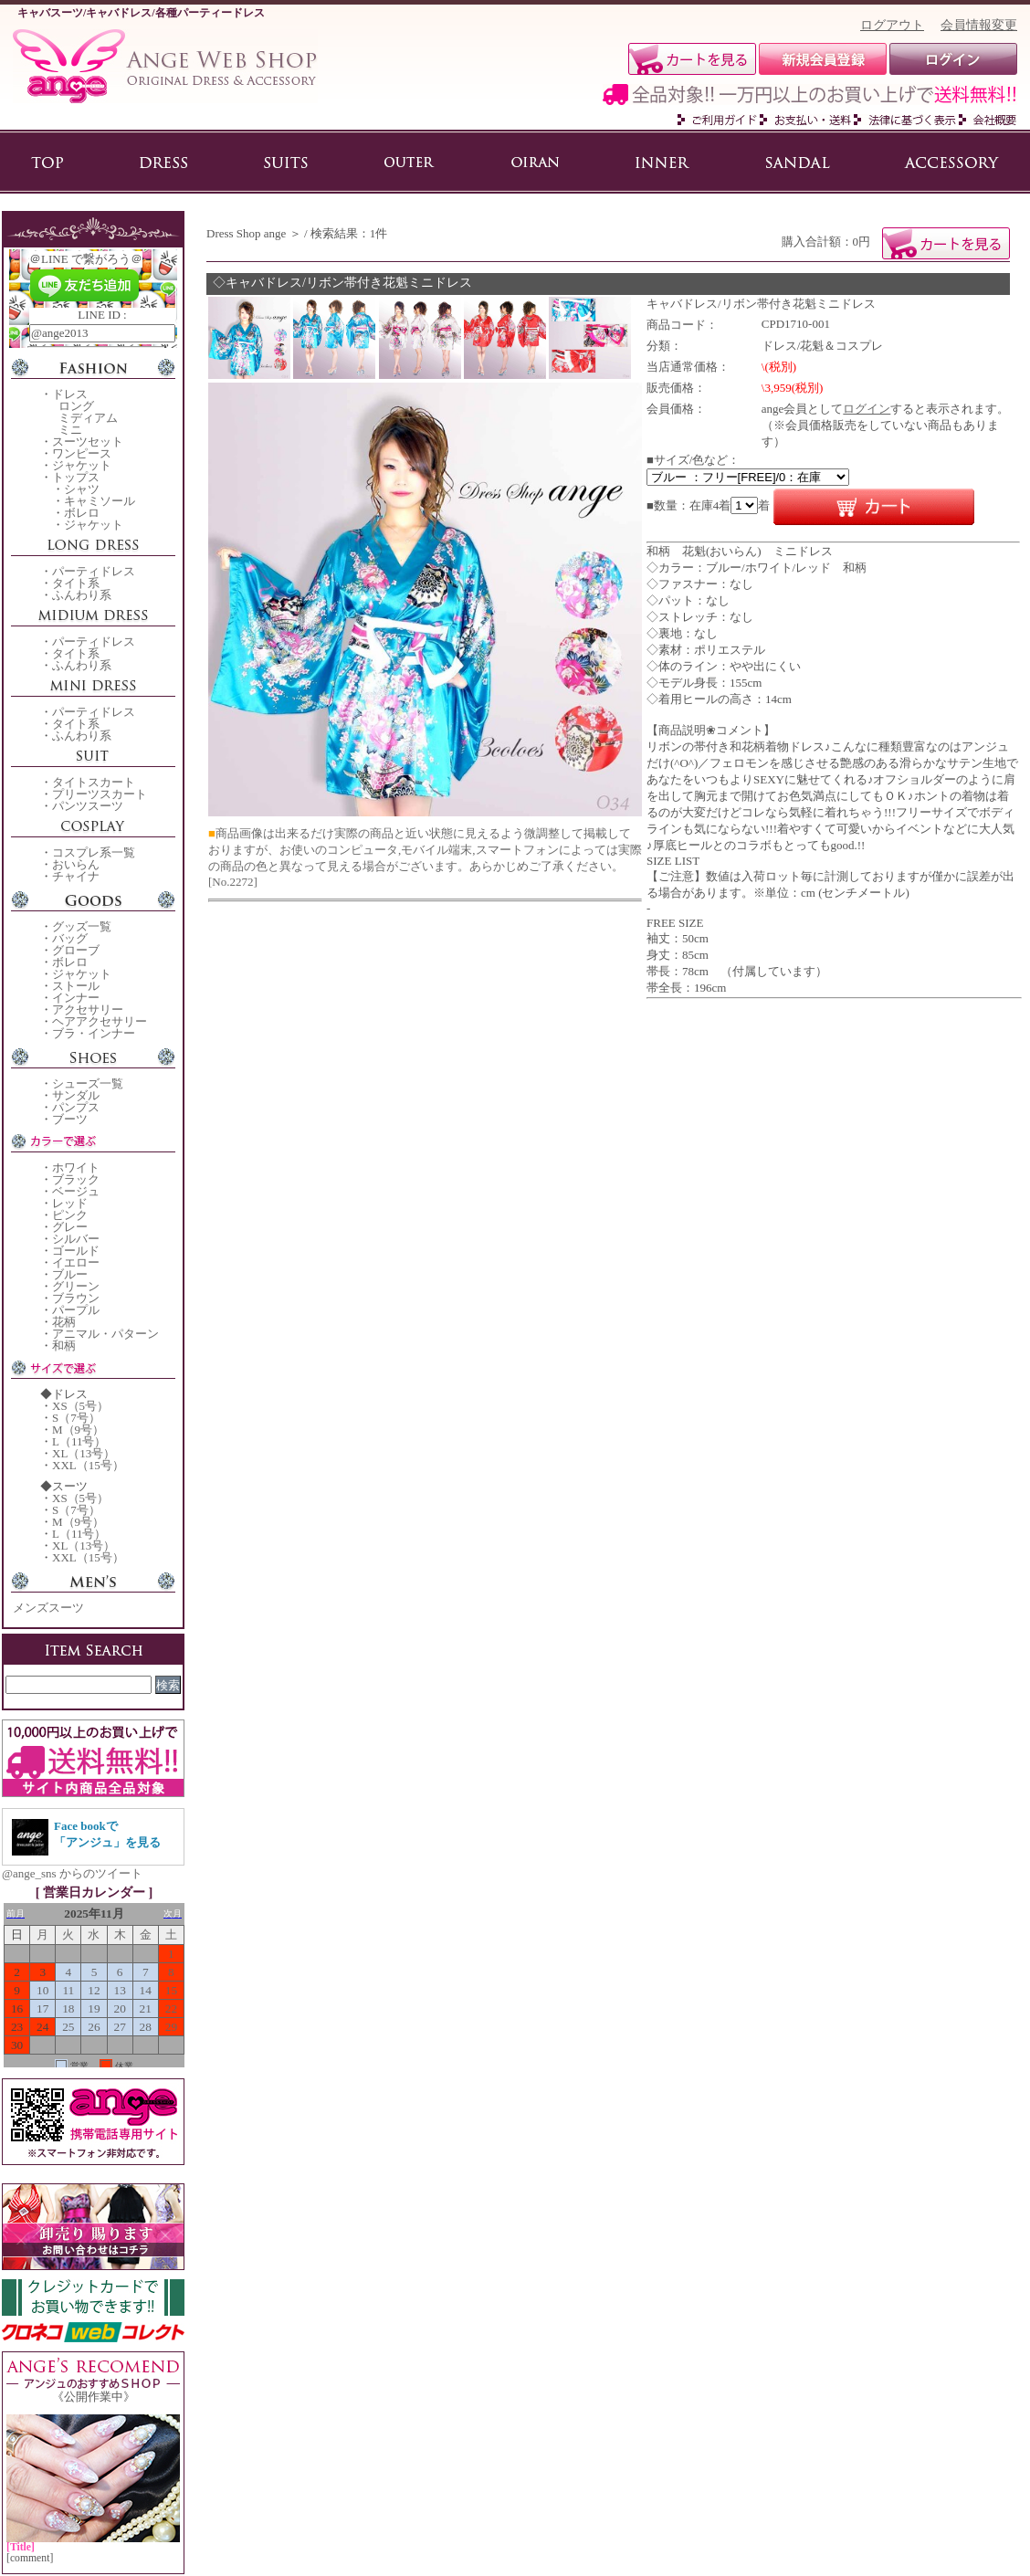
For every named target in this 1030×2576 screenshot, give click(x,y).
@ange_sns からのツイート (72, 1873)
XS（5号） (80, 1406)
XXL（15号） (88, 1465)
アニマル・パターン (105, 1334)
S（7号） (76, 1418)
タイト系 (76, 583)
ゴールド (76, 1250)
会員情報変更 (979, 24)
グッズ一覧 (81, 926)
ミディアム (88, 418)
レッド (70, 1203)
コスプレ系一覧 (93, 852)
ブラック (76, 1179)
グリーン (76, 1286)
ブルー (70, 1274)
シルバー (76, 1239)
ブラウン (76, 1298)
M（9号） (78, 1429)
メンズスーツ (48, 1607)
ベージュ (76, 1191)
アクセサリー (87, 1009)
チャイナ (76, 876)
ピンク (70, 1215)
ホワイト (76, 1167)
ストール (76, 986)
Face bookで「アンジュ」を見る (107, 1834)
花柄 (64, 1322)
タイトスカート (93, 782)
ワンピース (81, 453)
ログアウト (892, 24)
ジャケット (81, 465)
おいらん (76, 864)
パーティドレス (93, 571)
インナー (76, 997)
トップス (76, 477)
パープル (76, 1310)
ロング (76, 406)
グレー (70, 1227)
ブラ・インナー (93, 1033)
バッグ (70, 938)
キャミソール (99, 501)
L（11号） (79, 1441)
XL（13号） (83, 1453)
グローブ (76, 950)
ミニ (70, 429)
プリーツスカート (99, 794)
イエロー (76, 1262)
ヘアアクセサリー (99, 1021)
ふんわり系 (81, 595)
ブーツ (70, 1119)
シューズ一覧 (87, 1083)
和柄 (64, 1345)
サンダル (76, 1095)
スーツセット (87, 441)
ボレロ (82, 513)
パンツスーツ (87, 806)
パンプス (76, 1107)
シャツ (82, 489)
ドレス (70, 394)
